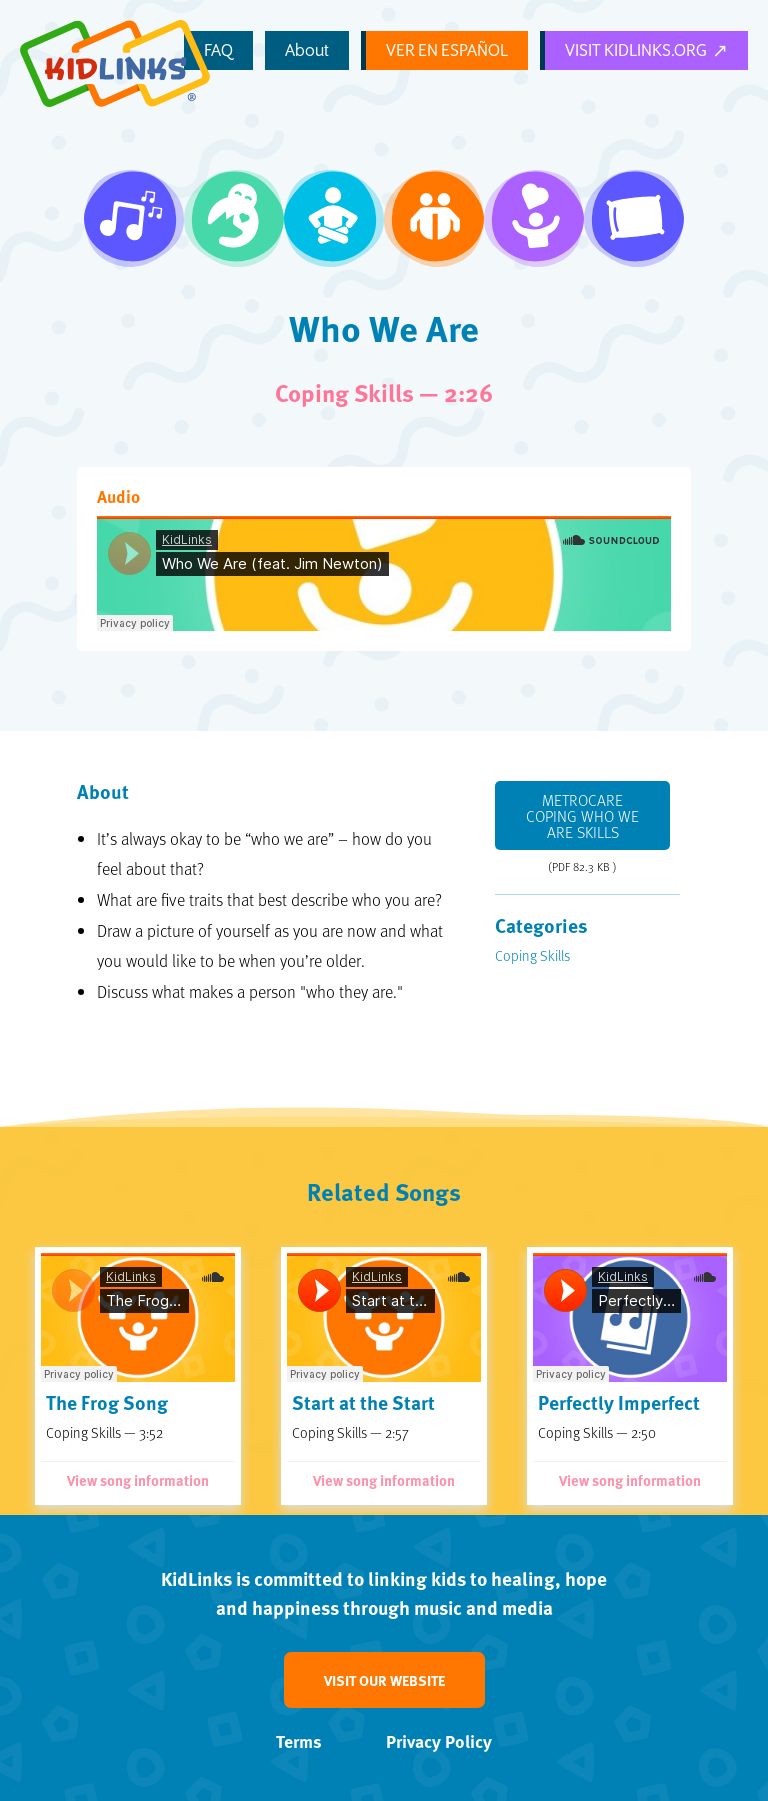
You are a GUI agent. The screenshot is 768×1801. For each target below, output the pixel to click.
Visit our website (384, 1680)
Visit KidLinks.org (644, 52)
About (352, 51)
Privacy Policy (439, 1741)
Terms (299, 1741)
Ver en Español (472, 52)
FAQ (300, 51)
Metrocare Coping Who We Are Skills (582, 816)
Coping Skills (532, 955)
